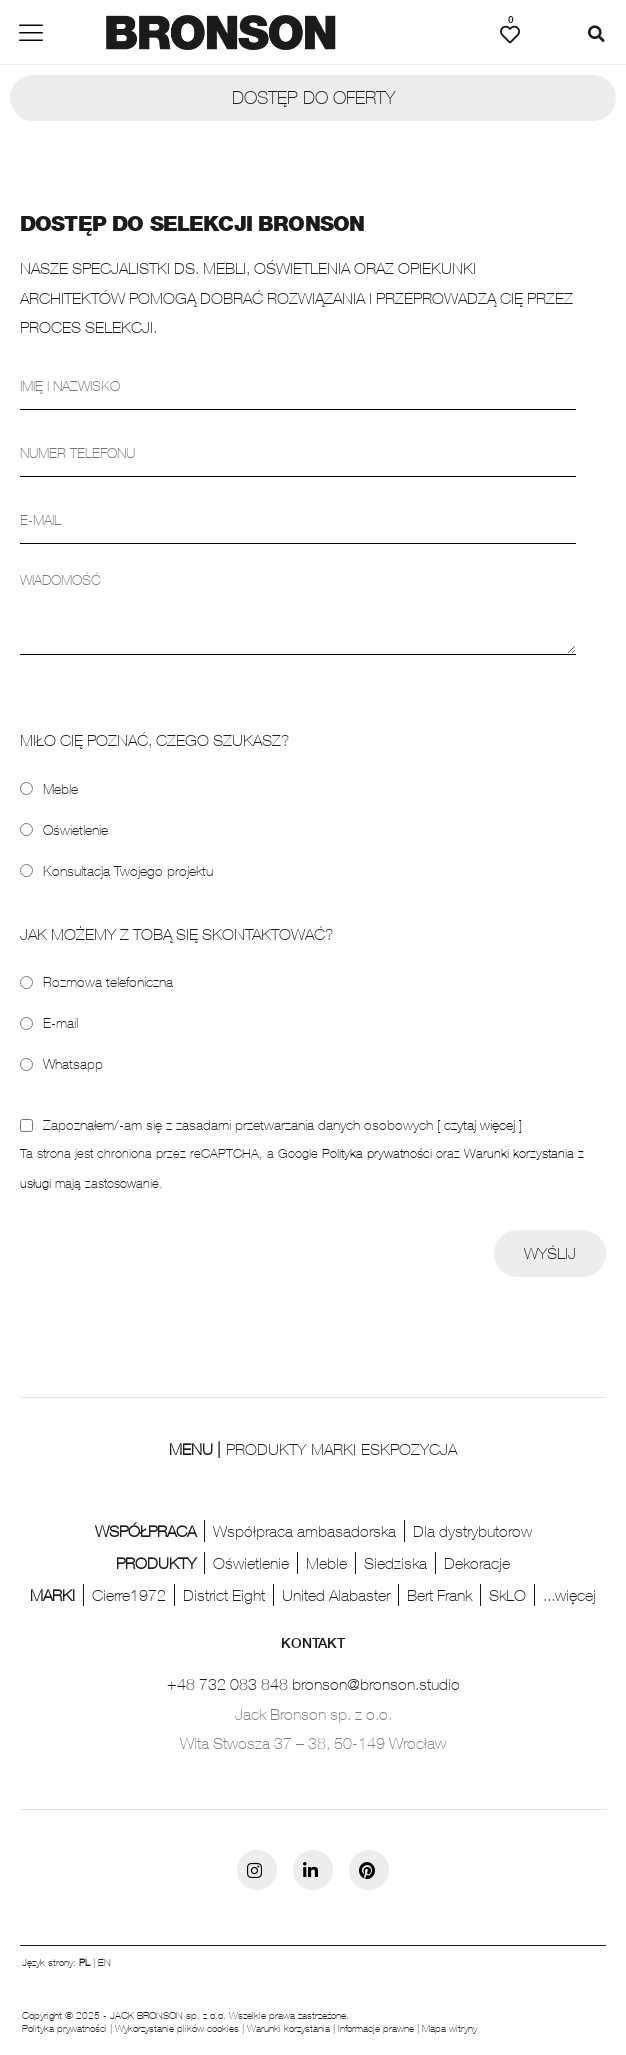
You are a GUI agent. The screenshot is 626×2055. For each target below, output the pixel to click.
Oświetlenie (75, 829)
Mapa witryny (449, 2028)
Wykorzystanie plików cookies (177, 2028)
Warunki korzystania (288, 2028)
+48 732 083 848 (227, 1684)
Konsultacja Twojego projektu (128, 870)
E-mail (60, 1022)
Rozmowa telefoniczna (108, 981)
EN (104, 1962)
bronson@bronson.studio (376, 1684)
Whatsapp (73, 1063)
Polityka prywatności (377, 1153)
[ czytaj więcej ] (479, 1124)
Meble (60, 788)
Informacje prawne (376, 2028)
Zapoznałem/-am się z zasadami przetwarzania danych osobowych (282, 1124)
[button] (596, 34)
